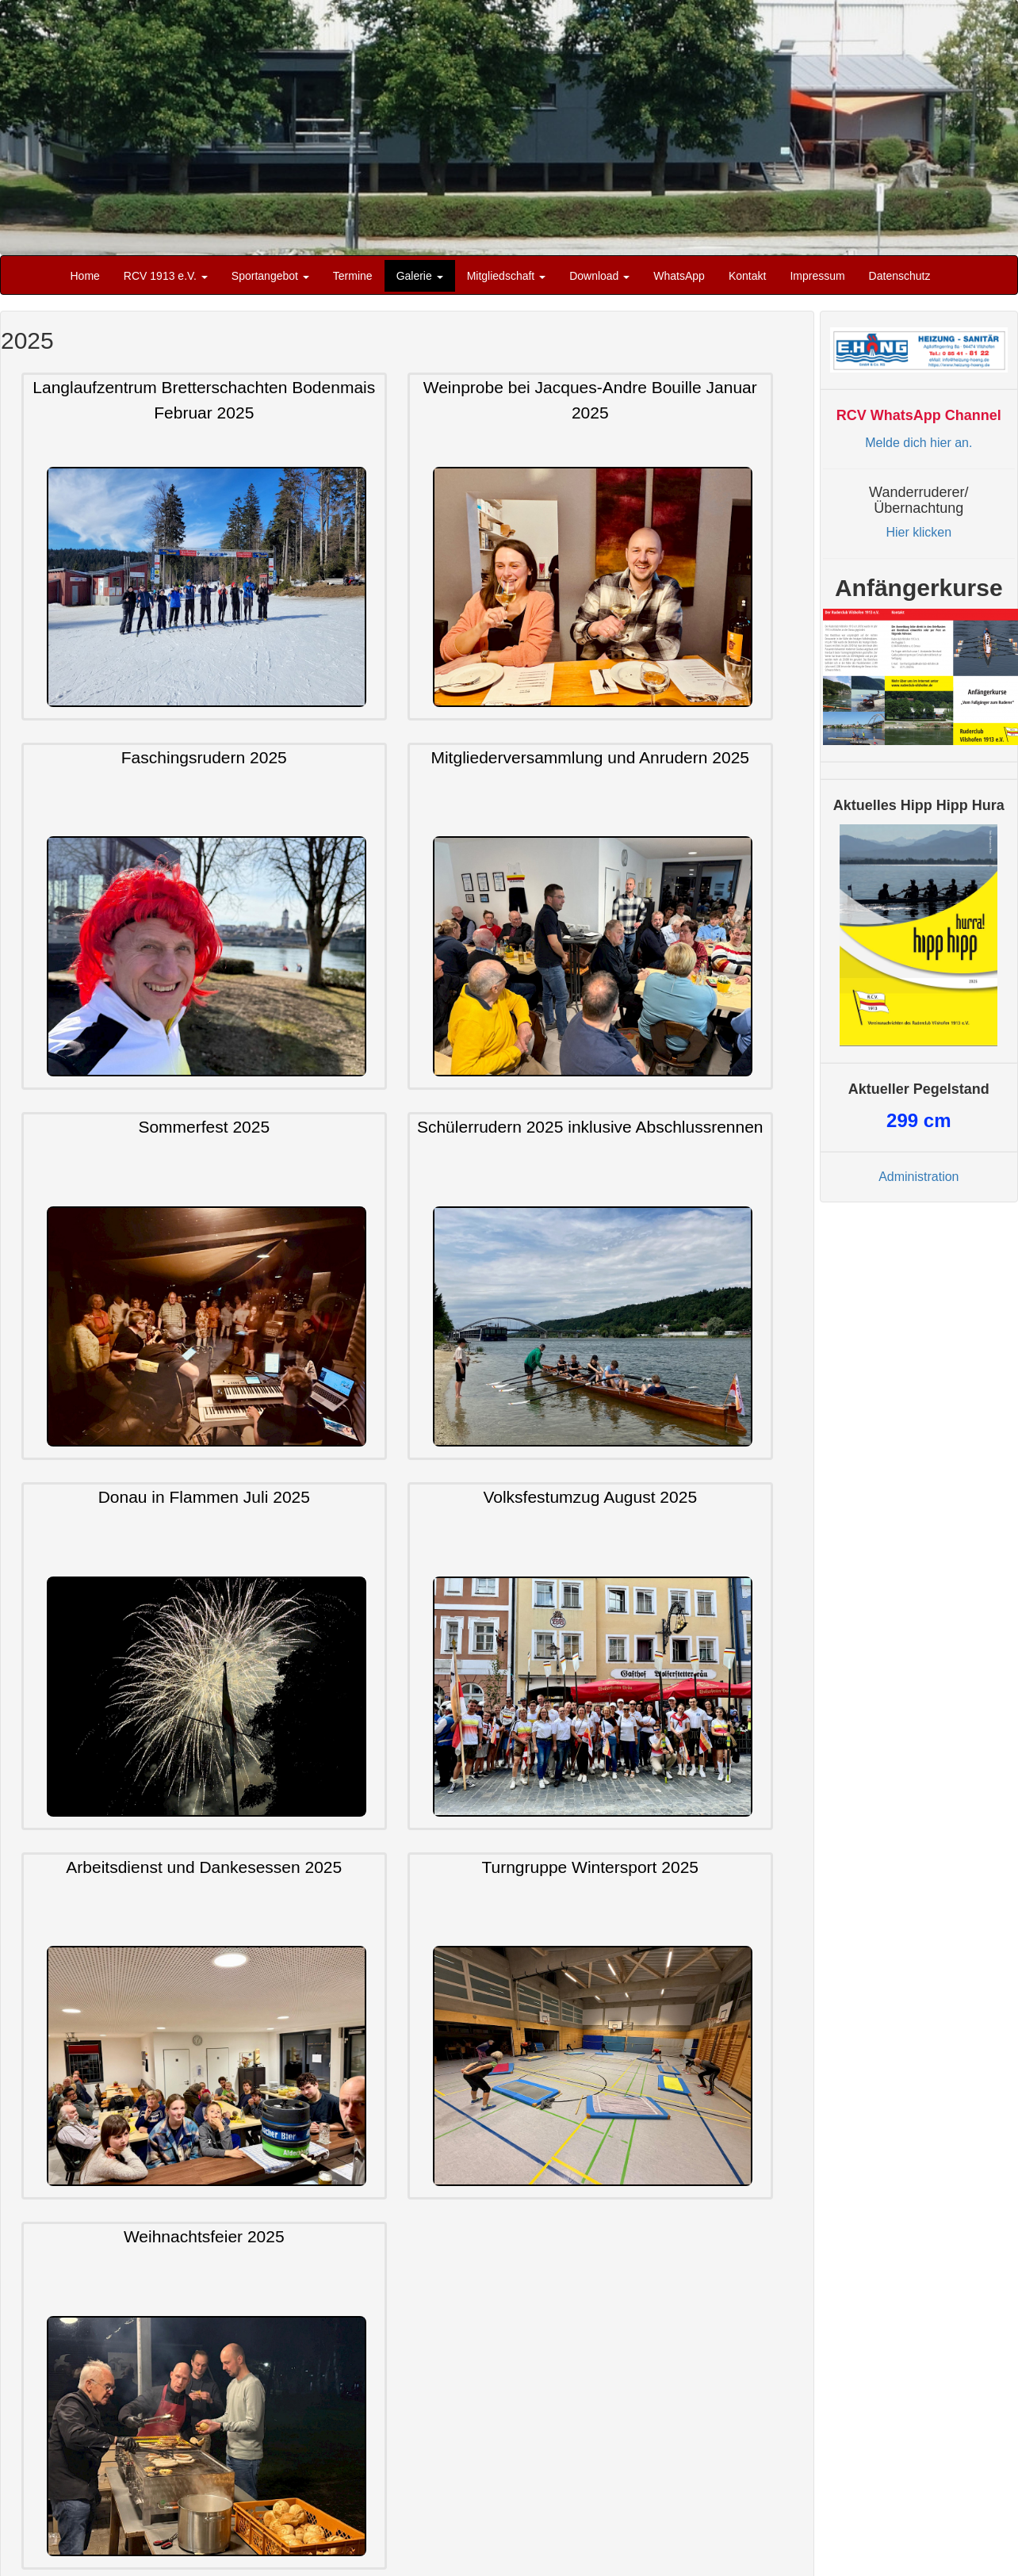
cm (918, 1120)
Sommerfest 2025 (204, 1127)
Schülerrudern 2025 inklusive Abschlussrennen (590, 1127)
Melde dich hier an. (918, 442)
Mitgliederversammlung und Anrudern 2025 (590, 757)
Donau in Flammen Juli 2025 (204, 1497)
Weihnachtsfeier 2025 (204, 2237)
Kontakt (747, 275)
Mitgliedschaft (506, 275)
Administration (918, 1176)
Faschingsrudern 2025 (204, 757)
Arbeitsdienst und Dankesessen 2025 (204, 1867)
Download (599, 275)
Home (85, 275)
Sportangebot (270, 275)
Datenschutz (900, 275)
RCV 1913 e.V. (166, 275)
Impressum (817, 275)
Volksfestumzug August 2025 (590, 1497)
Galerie (419, 275)
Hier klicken (918, 532)
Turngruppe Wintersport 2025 (589, 1867)
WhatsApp (679, 275)
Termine (353, 275)
